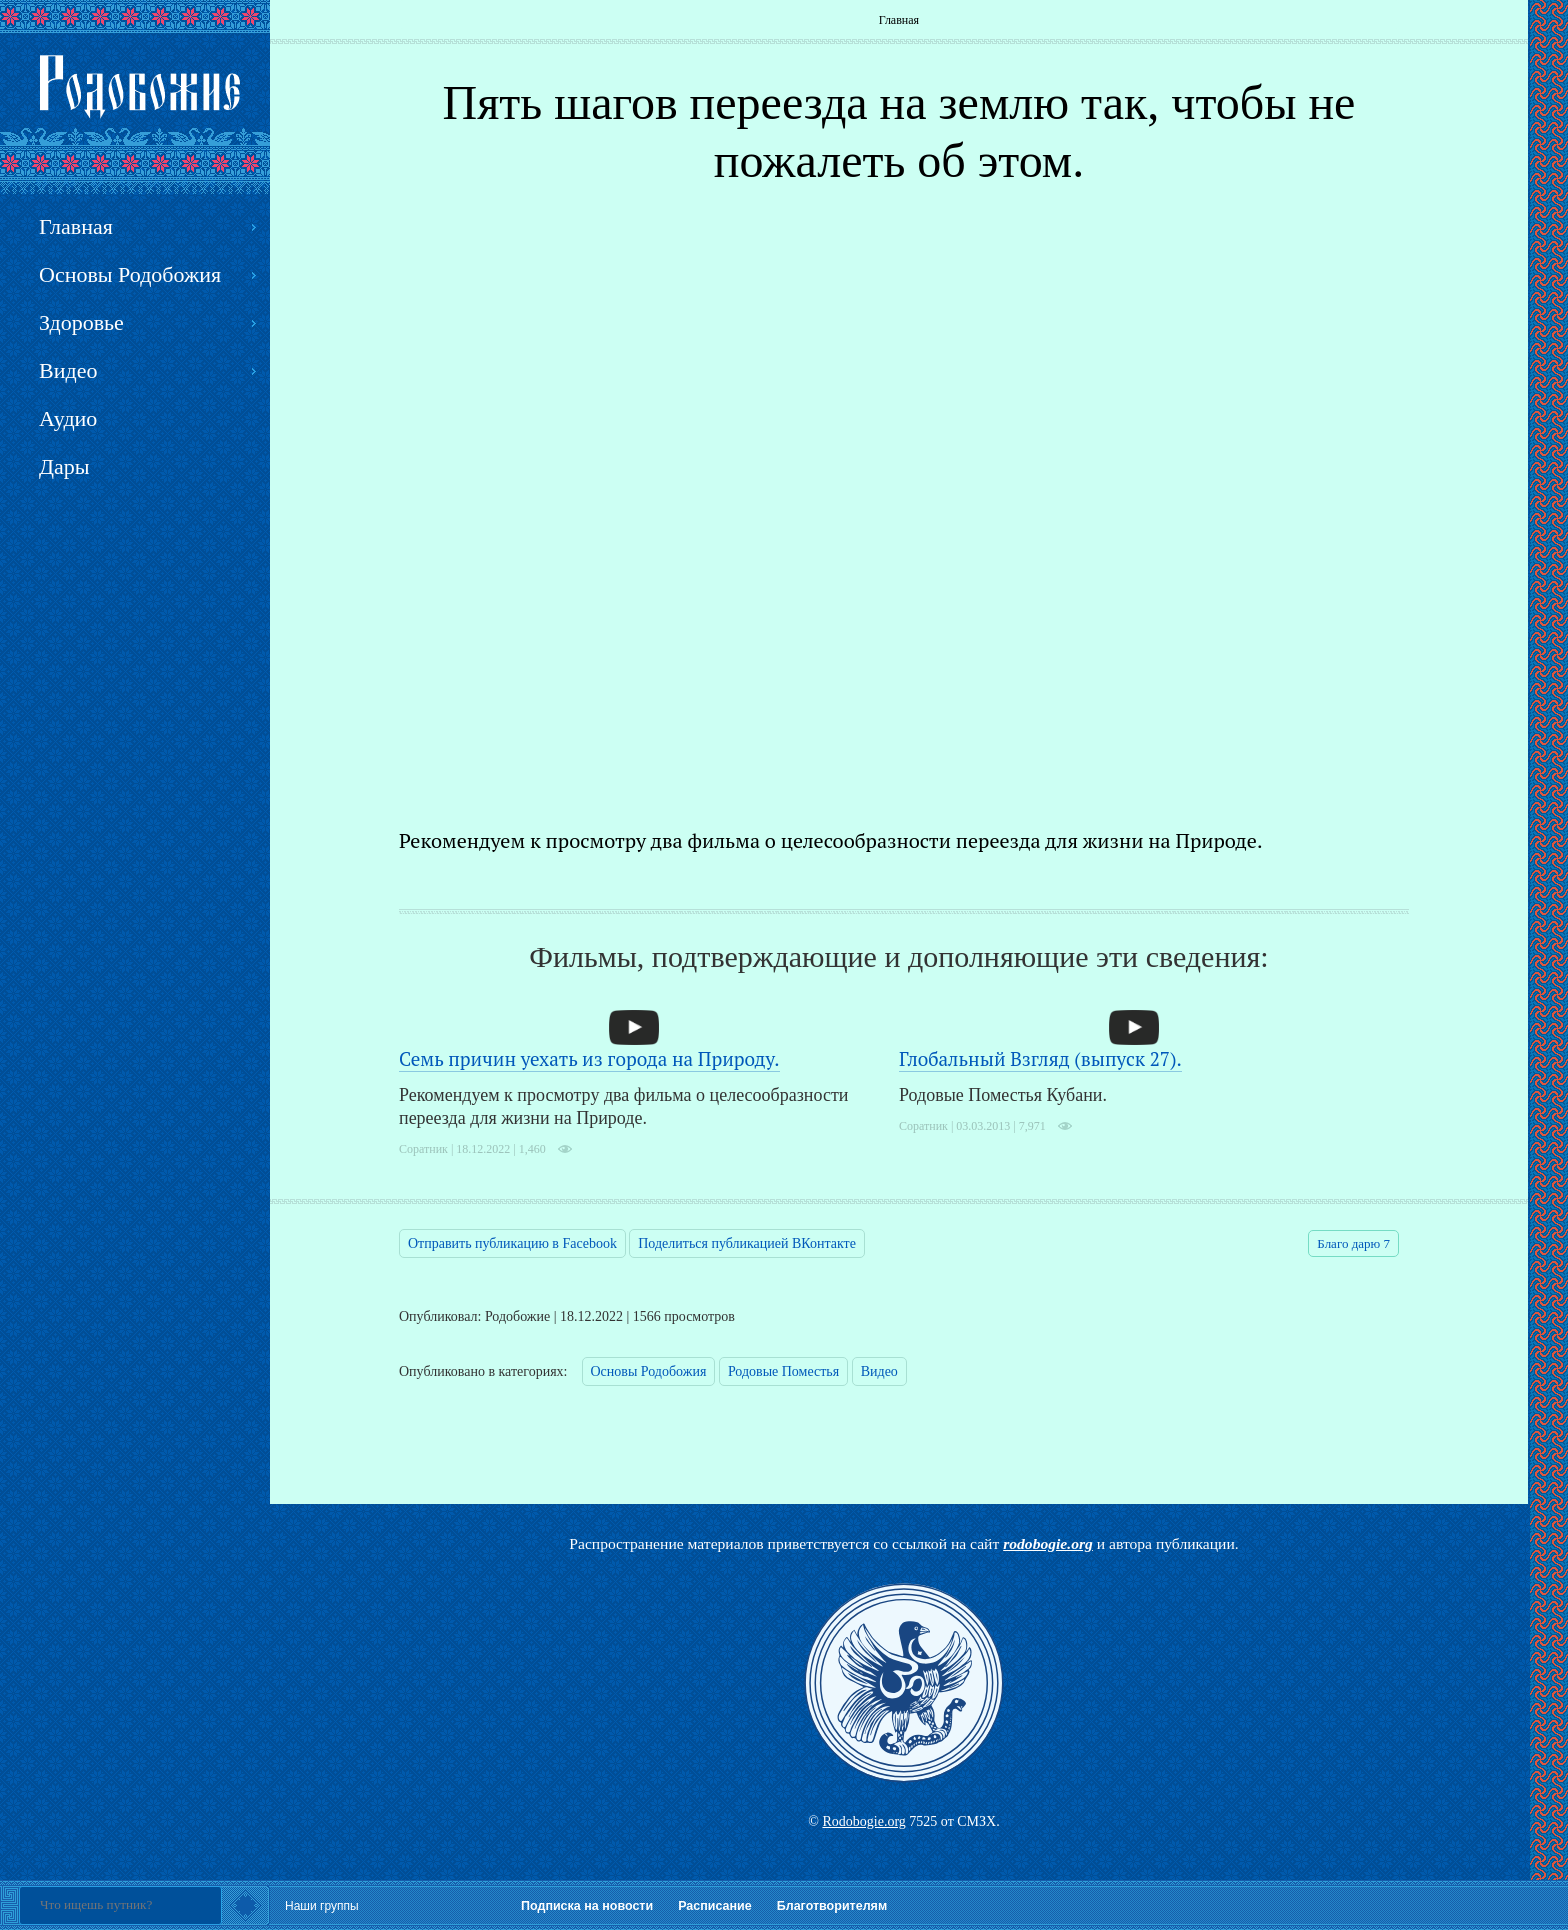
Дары (64, 466)
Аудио (68, 418)
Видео (879, 1371)
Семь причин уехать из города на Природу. (589, 1058)
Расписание (715, 1906)
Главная (899, 20)
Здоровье (81, 322)
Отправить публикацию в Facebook (512, 1243)
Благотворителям (832, 1906)
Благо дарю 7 (1353, 1243)
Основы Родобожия (649, 1371)
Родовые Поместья (783, 1371)
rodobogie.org (1048, 1543)
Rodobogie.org (863, 1821)
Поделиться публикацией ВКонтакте (747, 1243)
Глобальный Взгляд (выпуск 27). (1040, 1058)
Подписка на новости (587, 1906)
